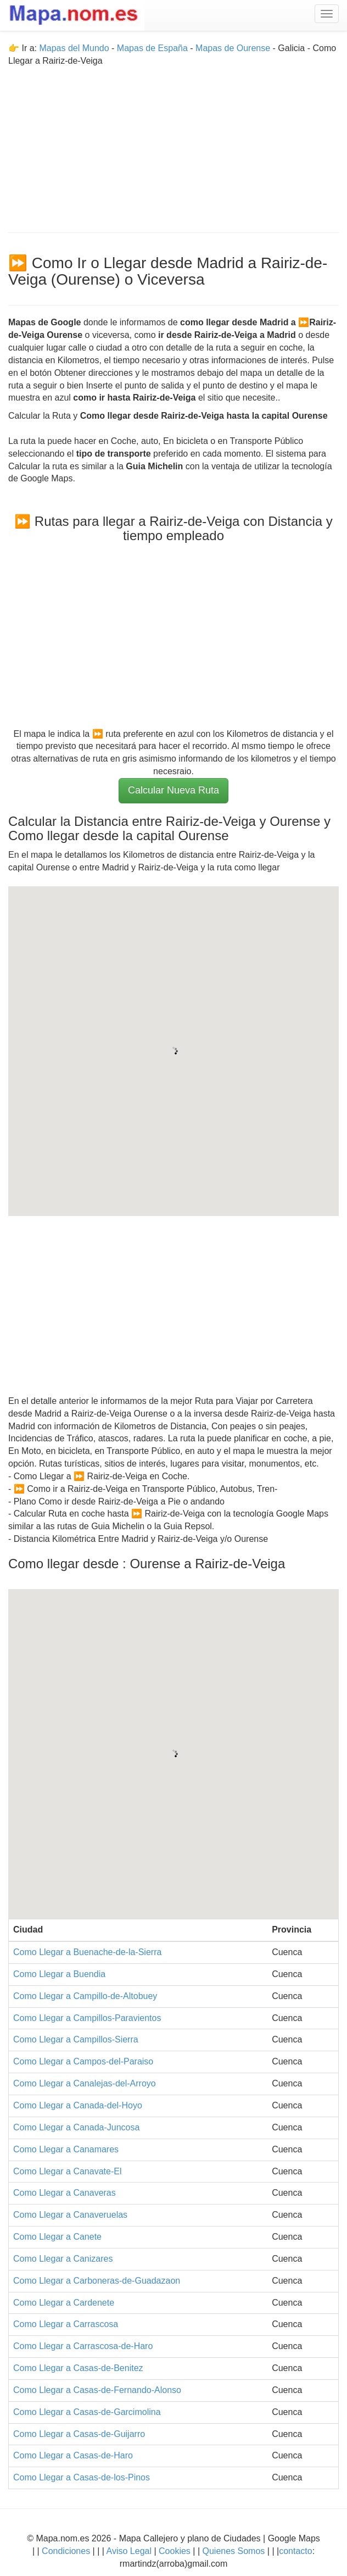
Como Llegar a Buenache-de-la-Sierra (87, 1952)
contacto (295, 2551)
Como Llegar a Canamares (66, 2149)
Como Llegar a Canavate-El (67, 2171)
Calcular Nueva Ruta (173, 790)
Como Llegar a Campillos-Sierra (75, 2039)
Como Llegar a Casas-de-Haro (73, 2455)
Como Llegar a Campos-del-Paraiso (83, 2061)
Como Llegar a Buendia (59, 1974)
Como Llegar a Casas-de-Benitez (78, 2368)
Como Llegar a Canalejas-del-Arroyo (84, 2083)
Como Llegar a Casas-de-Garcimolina (87, 2412)
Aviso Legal (129, 2551)
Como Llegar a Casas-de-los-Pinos (81, 2477)
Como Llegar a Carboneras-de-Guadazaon (96, 2280)
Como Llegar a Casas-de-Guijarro (79, 2434)
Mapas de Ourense (232, 48)
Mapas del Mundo (74, 48)
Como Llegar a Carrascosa (65, 2324)
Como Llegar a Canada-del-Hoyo (77, 2105)
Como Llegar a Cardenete (63, 2302)
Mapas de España (153, 48)
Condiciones (66, 2551)
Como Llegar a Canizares (63, 2258)
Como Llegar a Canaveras (64, 2192)
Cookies (176, 2551)
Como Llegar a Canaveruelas (70, 2214)
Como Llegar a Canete (57, 2236)
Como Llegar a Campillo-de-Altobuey (85, 1996)
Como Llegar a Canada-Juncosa (76, 2127)
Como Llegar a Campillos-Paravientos (87, 2018)
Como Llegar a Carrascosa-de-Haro (83, 2346)
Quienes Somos (233, 2551)
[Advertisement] (173, 144)
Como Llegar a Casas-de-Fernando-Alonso (97, 2390)
